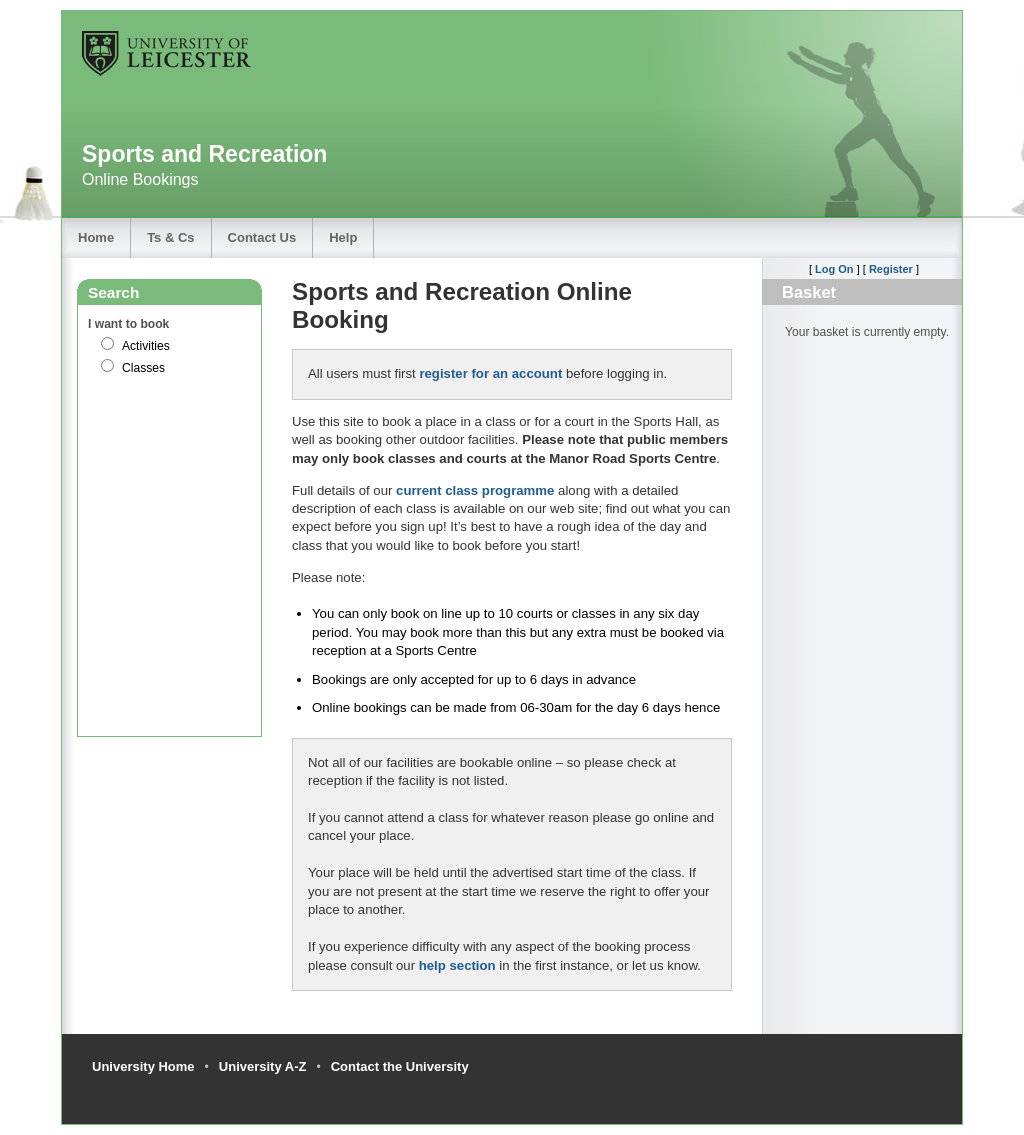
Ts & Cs (170, 237)
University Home (143, 1066)
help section (457, 965)
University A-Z (263, 1066)
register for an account (490, 373)
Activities (146, 346)
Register (891, 269)
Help (343, 237)
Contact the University (400, 1066)
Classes (143, 368)
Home (96, 237)
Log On (834, 269)
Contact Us (262, 237)
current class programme (475, 490)
